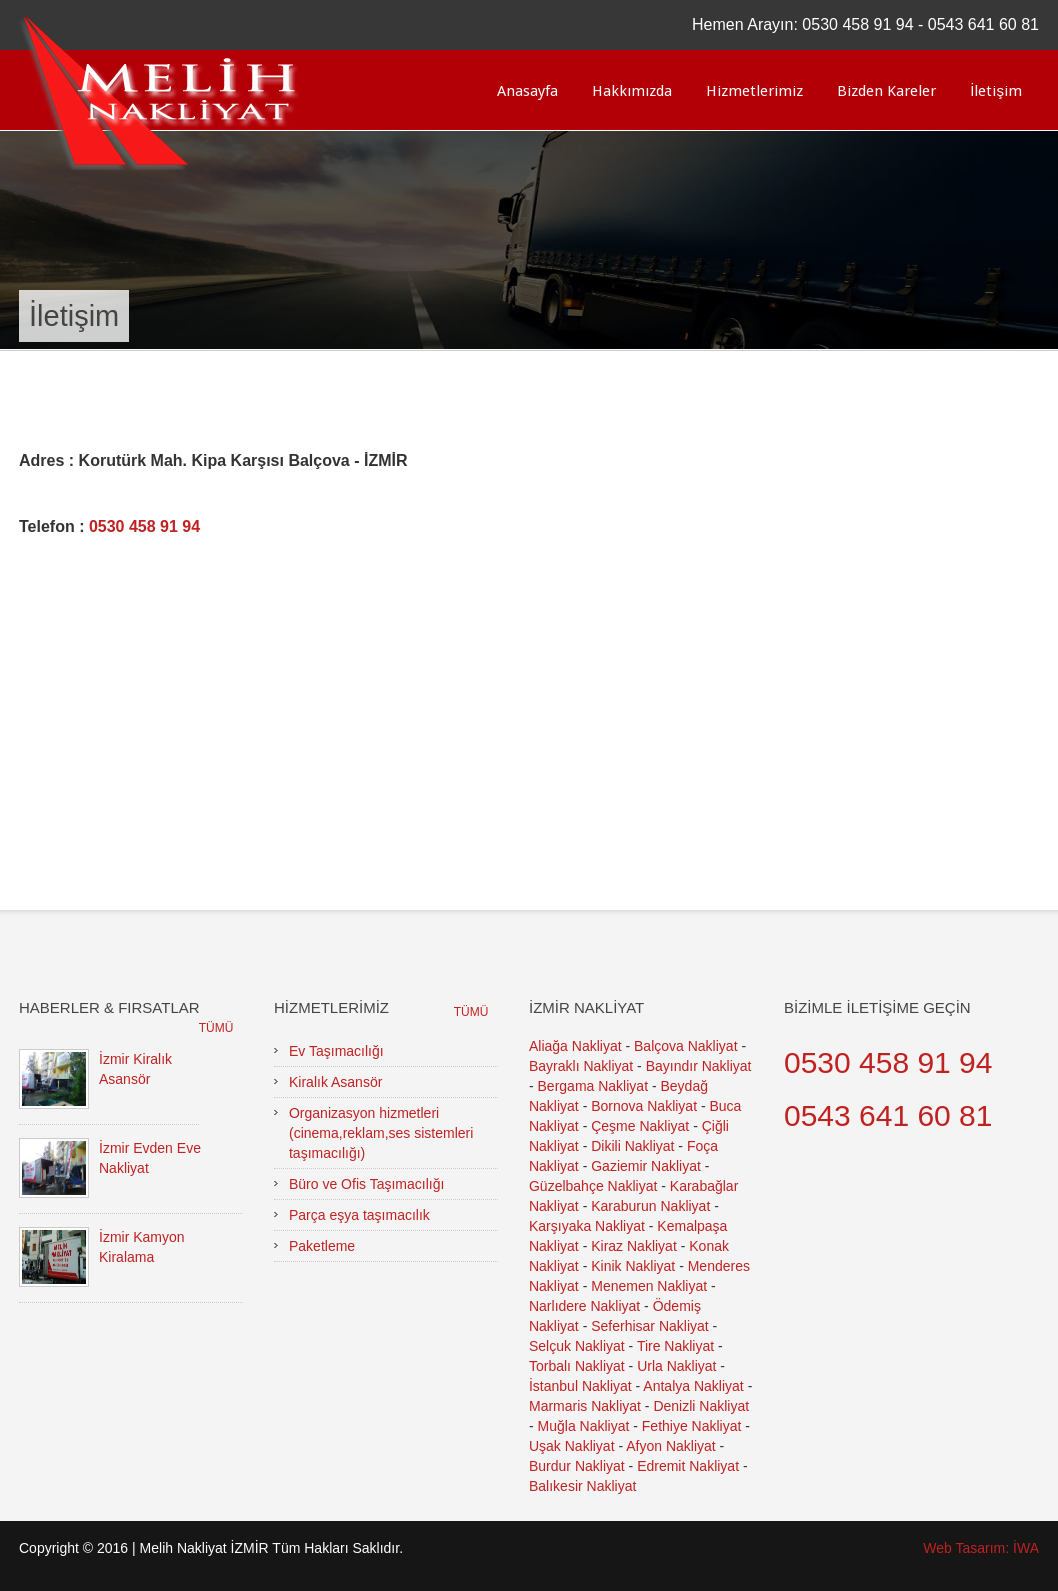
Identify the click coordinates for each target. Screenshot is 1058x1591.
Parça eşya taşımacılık (359, 1215)
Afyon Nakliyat (670, 1446)
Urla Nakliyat (676, 1366)
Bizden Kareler (886, 91)
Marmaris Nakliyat (585, 1406)
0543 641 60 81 (983, 24)
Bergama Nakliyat (593, 1086)
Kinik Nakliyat (633, 1266)
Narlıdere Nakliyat (584, 1306)
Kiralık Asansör (335, 1082)
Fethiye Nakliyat (692, 1426)
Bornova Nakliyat (644, 1106)
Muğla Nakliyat (584, 1426)
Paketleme (322, 1246)
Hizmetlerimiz (754, 91)
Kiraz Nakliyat (634, 1246)
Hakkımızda (632, 91)
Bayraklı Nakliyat (581, 1066)
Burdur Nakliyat (577, 1466)
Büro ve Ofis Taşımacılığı (366, 1184)
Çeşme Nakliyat (640, 1126)
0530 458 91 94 (857, 24)
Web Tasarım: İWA (981, 1548)
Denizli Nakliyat (701, 1406)
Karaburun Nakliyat (650, 1206)
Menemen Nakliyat (649, 1286)
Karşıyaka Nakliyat (587, 1226)
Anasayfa (527, 91)
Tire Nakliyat (675, 1346)
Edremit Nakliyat (688, 1466)
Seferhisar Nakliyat (650, 1326)
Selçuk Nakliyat (577, 1346)
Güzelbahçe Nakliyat (593, 1186)
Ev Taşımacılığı (336, 1051)
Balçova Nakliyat (686, 1046)
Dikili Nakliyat (632, 1146)
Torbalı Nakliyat (577, 1366)
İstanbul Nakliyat (580, 1386)
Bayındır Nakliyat (699, 1066)
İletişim (996, 91)
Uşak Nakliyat (572, 1446)
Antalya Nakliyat (693, 1386)
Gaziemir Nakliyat (646, 1166)
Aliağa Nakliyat (575, 1046)
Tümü (216, 1028)
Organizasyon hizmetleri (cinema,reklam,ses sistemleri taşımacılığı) (381, 1133)
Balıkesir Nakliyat (582, 1486)
